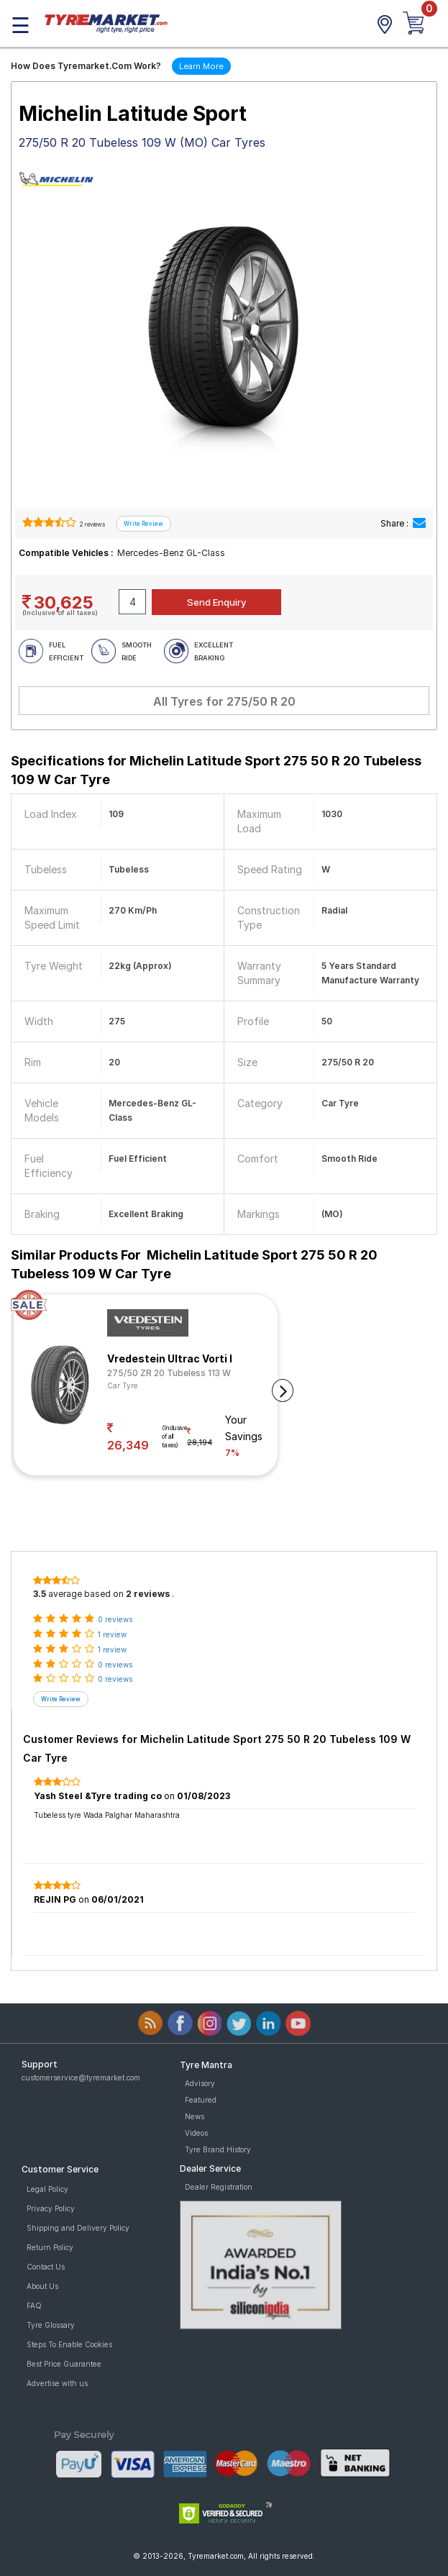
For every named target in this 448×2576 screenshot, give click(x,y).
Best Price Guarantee (64, 2363)
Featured (200, 2099)
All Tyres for (224, 701)
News (194, 2116)
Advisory (200, 2083)
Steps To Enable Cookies (69, 2344)
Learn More (201, 66)
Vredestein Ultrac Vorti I (169, 1358)
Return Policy (50, 2247)
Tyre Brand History (218, 2149)
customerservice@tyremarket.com (81, 2077)
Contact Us (46, 2266)
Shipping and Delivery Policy (78, 2228)
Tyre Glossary (51, 2325)
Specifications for (216, 770)
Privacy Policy (51, 2208)
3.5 (39, 1593)
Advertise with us (57, 2383)
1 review (112, 1634)
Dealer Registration (218, 2187)
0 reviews (115, 1619)
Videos (196, 2133)
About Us (42, 2286)
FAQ (34, 2305)
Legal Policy (47, 2189)
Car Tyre (122, 1385)
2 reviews (91, 524)
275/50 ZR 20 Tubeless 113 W (169, 1372)
